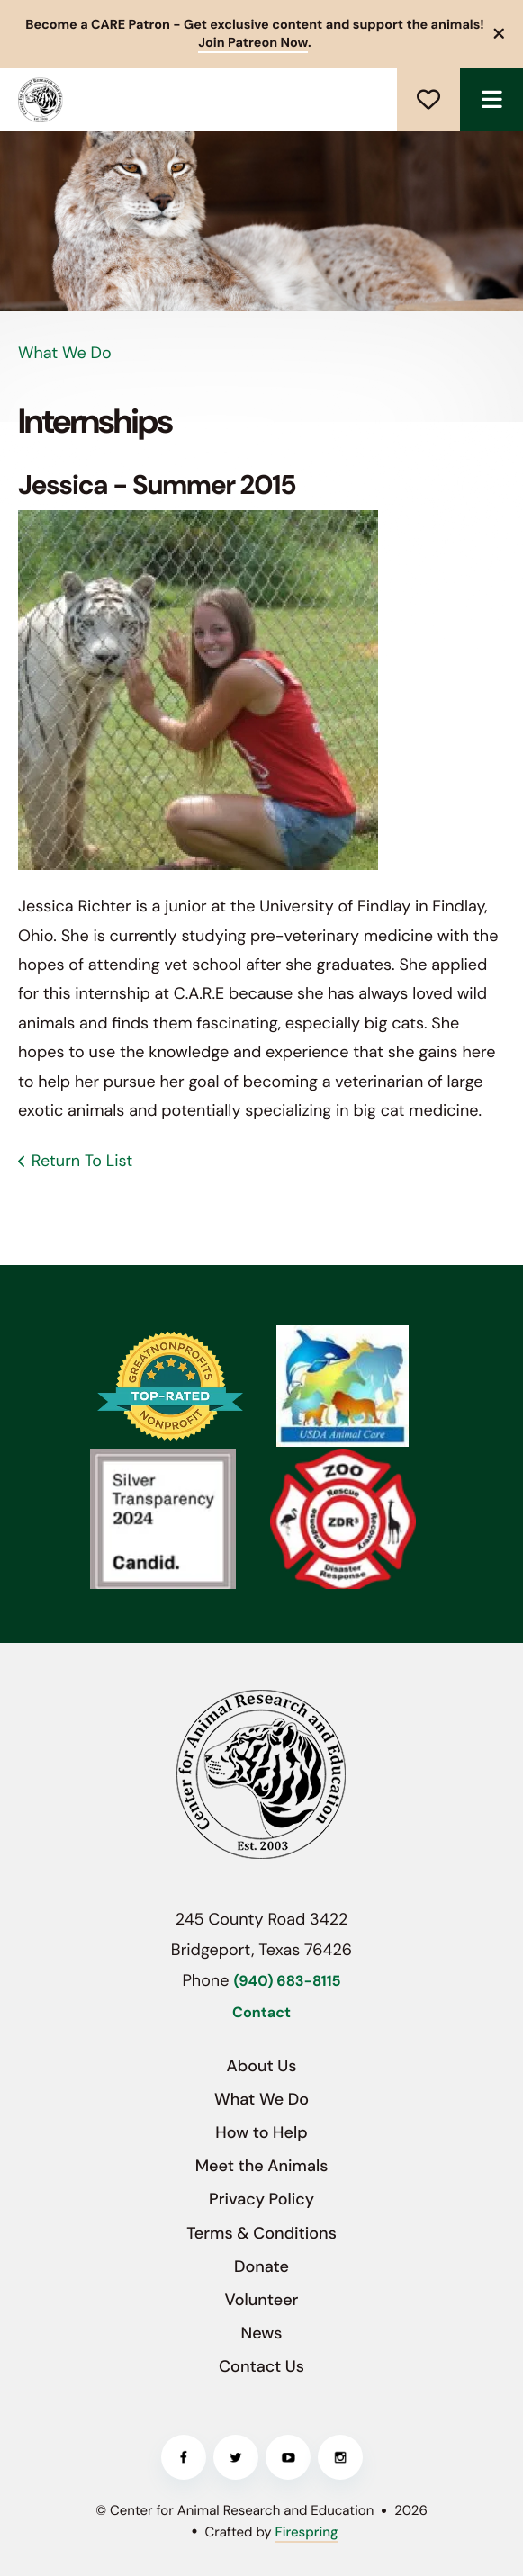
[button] (499, 34)
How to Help (261, 2132)
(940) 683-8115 (286, 1981)
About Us (262, 2066)
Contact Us (261, 2366)
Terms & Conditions (261, 2233)
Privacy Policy (261, 2199)
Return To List (82, 1160)
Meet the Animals (262, 2166)
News (262, 2333)
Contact (261, 2013)
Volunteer (262, 2300)
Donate (428, 100)
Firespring (306, 2532)
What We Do (261, 2099)
